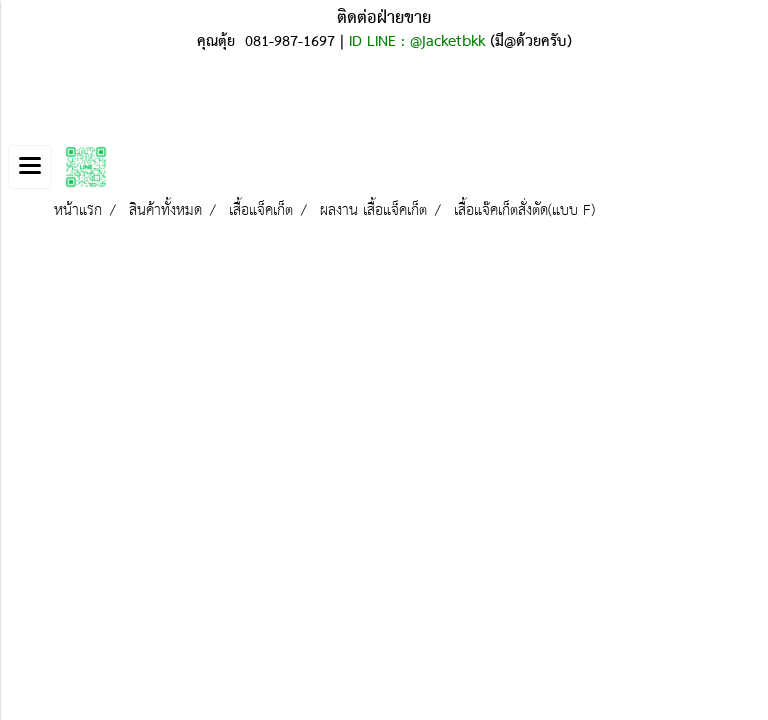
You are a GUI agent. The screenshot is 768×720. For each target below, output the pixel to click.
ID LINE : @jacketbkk (417, 42)
